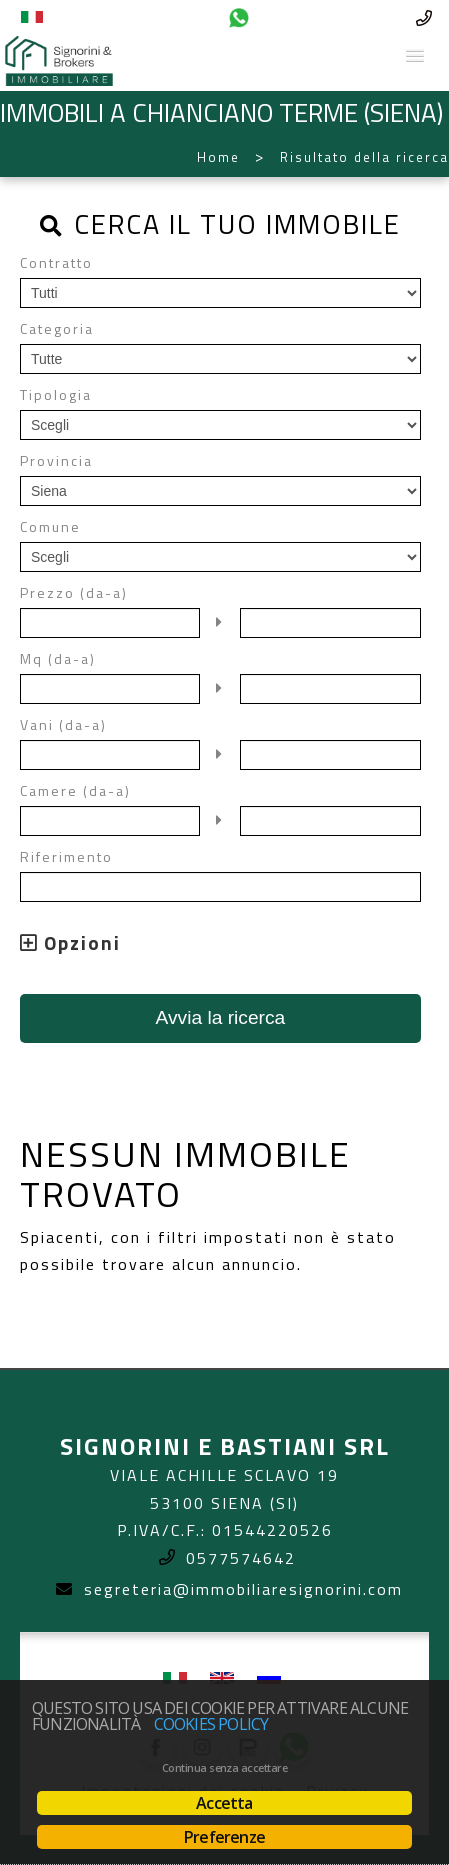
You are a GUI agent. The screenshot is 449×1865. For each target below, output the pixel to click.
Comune (50, 527)
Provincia (56, 461)
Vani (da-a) (63, 725)
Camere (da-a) (75, 791)
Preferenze (224, 1837)
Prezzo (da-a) (74, 593)
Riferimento (66, 857)
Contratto (56, 263)
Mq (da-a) (58, 659)
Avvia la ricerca (221, 1017)
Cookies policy (211, 1724)
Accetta (224, 1803)
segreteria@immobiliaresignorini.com (243, 1589)
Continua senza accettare (224, 1768)
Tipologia (56, 395)
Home (218, 157)
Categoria (57, 329)
